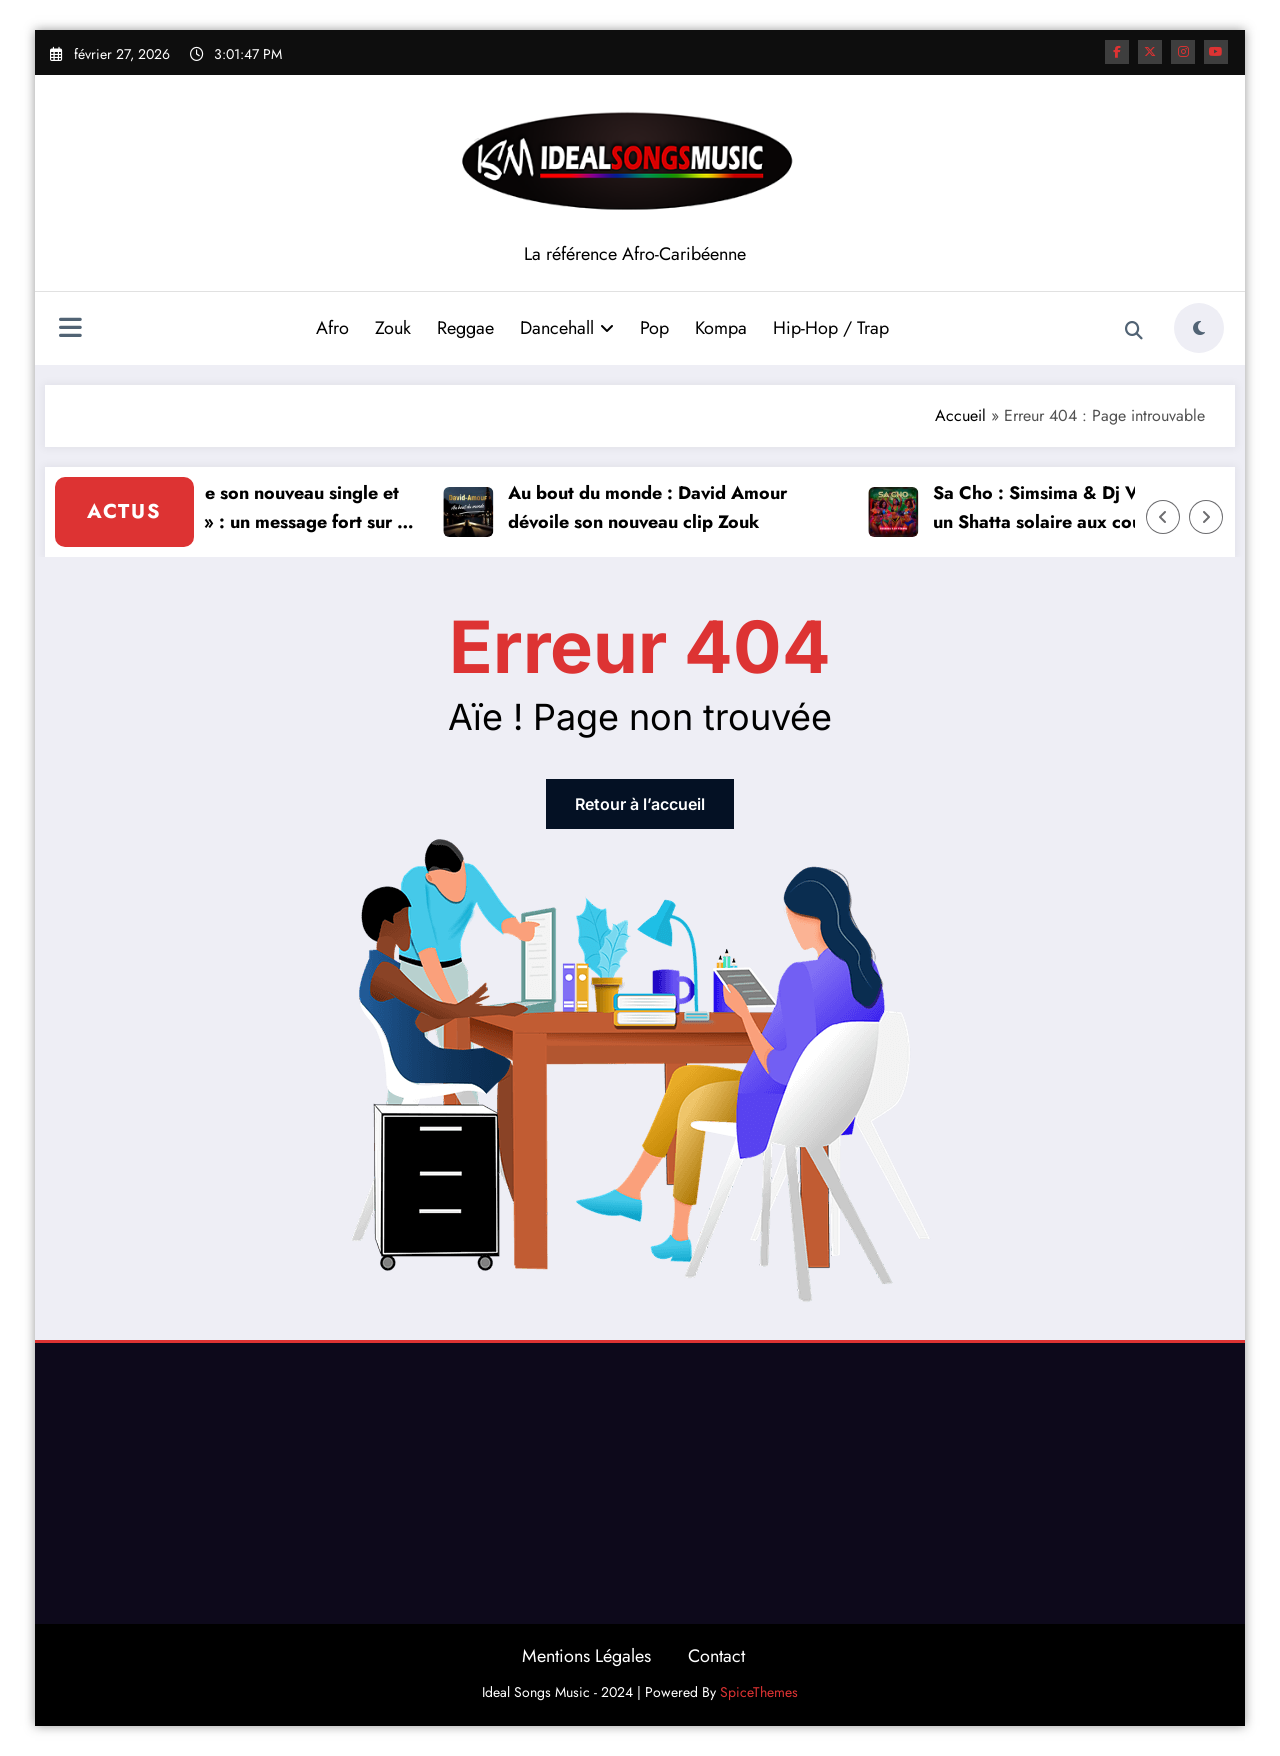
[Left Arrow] (1163, 517)
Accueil (960, 415)
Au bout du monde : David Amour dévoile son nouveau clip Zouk (652, 507)
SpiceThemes (759, 1692)
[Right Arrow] (1206, 517)
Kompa (721, 328)
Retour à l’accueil (640, 804)
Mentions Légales (586, 1656)
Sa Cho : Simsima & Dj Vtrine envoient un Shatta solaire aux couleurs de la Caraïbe (1097, 508)
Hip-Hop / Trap (831, 328)
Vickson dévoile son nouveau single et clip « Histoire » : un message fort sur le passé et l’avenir (252, 508)
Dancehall (567, 328)
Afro (332, 328)
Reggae (465, 328)
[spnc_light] (1199, 328)
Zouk (393, 328)
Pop (654, 328)
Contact (716, 1656)
